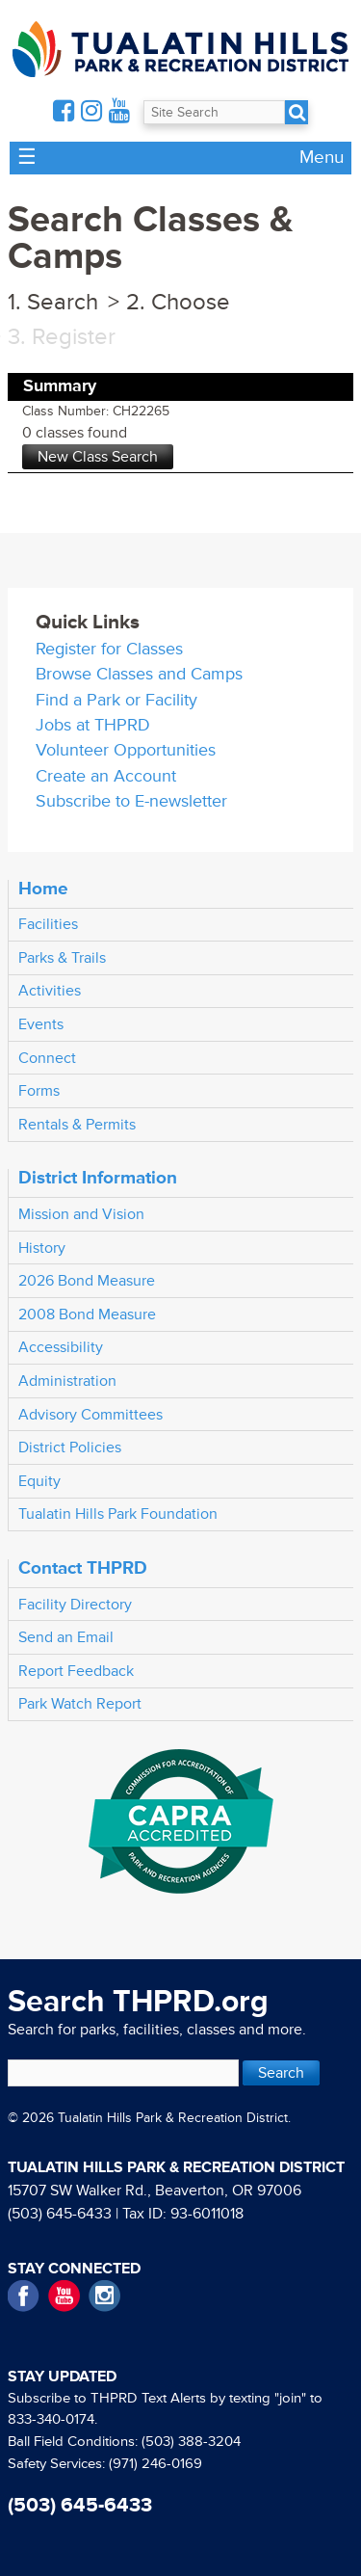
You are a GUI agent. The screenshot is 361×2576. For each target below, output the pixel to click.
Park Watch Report (80, 1703)
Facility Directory (75, 1604)
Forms (39, 1091)
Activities (49, 990)
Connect (47, 1058)
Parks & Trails (62, 958)
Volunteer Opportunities (126, 750)
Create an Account (106, 776)
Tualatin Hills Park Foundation (118, 1514)
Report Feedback (76, 1671)
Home (43, 888)
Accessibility (60, 1347)
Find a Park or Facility (116, 700)
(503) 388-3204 (191, 2441)
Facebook (23, 2296)
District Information (97, 1177)
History (41, 1248)
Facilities (48, 924)
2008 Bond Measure (87, 1314)
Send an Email (66, 1637)
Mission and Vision (81, 1214)
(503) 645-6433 (60, 2213)
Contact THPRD (82, 1568)
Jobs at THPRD (93, 725)
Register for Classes (109, 649)
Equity (39, 1481)
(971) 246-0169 (155, 2464)
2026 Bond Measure (86, 1280)
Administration (67, 1381)
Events (41, 1024)
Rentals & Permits (77, 1124)
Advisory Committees (90, 1414)
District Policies (69, 1447)
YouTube (64, 2296)
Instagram (104, 2296)
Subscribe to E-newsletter (131, 801)
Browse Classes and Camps (139, 674)
